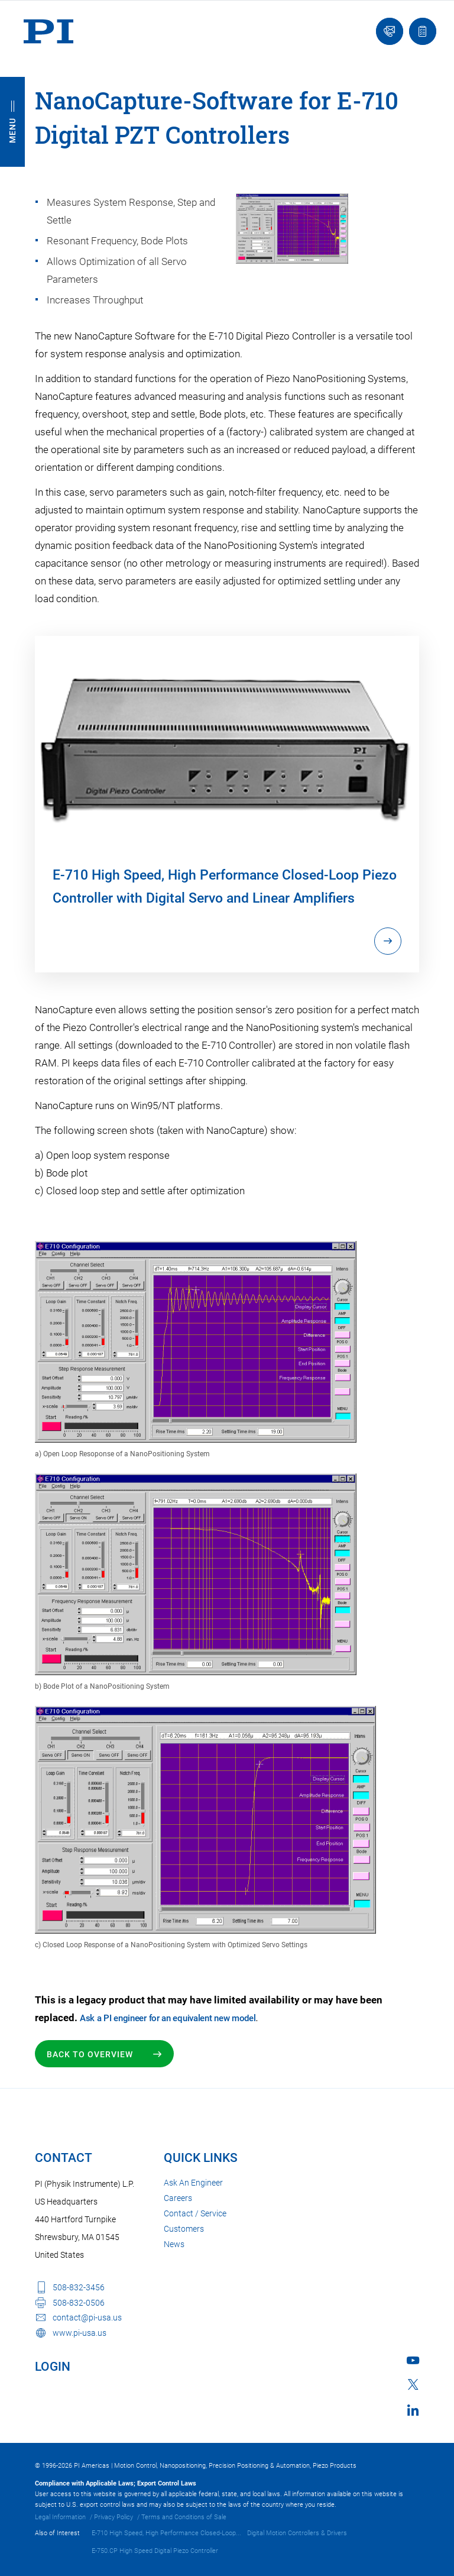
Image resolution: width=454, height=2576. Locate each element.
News (174, 2244)
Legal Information (60, 2517)
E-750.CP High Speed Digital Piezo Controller (155, 2551)
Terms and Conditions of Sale (183, 2517)
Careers (178, 2198)
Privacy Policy (113, 2517)
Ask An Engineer (193, 2182)
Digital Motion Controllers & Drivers (297, 2533)
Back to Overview (91, 2054)
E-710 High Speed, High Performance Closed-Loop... (166, 2533)
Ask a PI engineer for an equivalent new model (168, 2018)
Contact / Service (195, 2213)
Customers (184, 2229)
